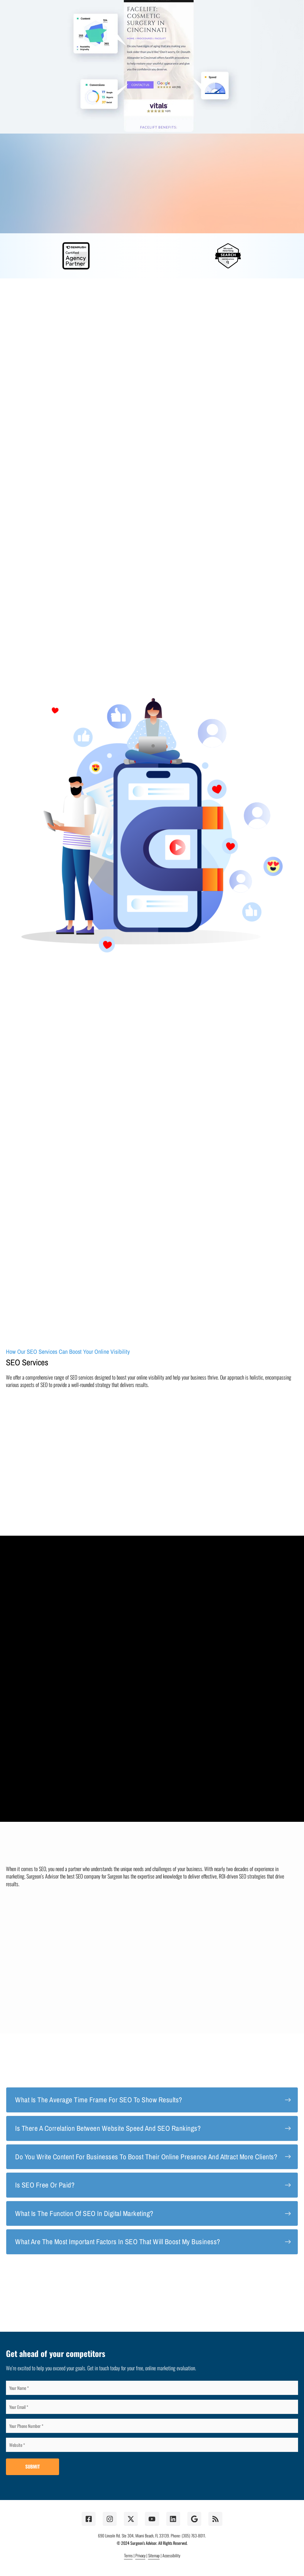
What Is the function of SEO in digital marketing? (84, 2213)
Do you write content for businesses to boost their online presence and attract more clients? (146, 2156)
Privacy (140, 2555)
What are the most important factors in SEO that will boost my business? (117, 2241)
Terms (128, 2555)
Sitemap (154, 2555)
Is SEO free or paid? (45, 2185)
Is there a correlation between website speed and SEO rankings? (108, 2128)
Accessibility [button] (171, 2555)
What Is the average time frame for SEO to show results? (98, 2099)
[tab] (152, 2099)
